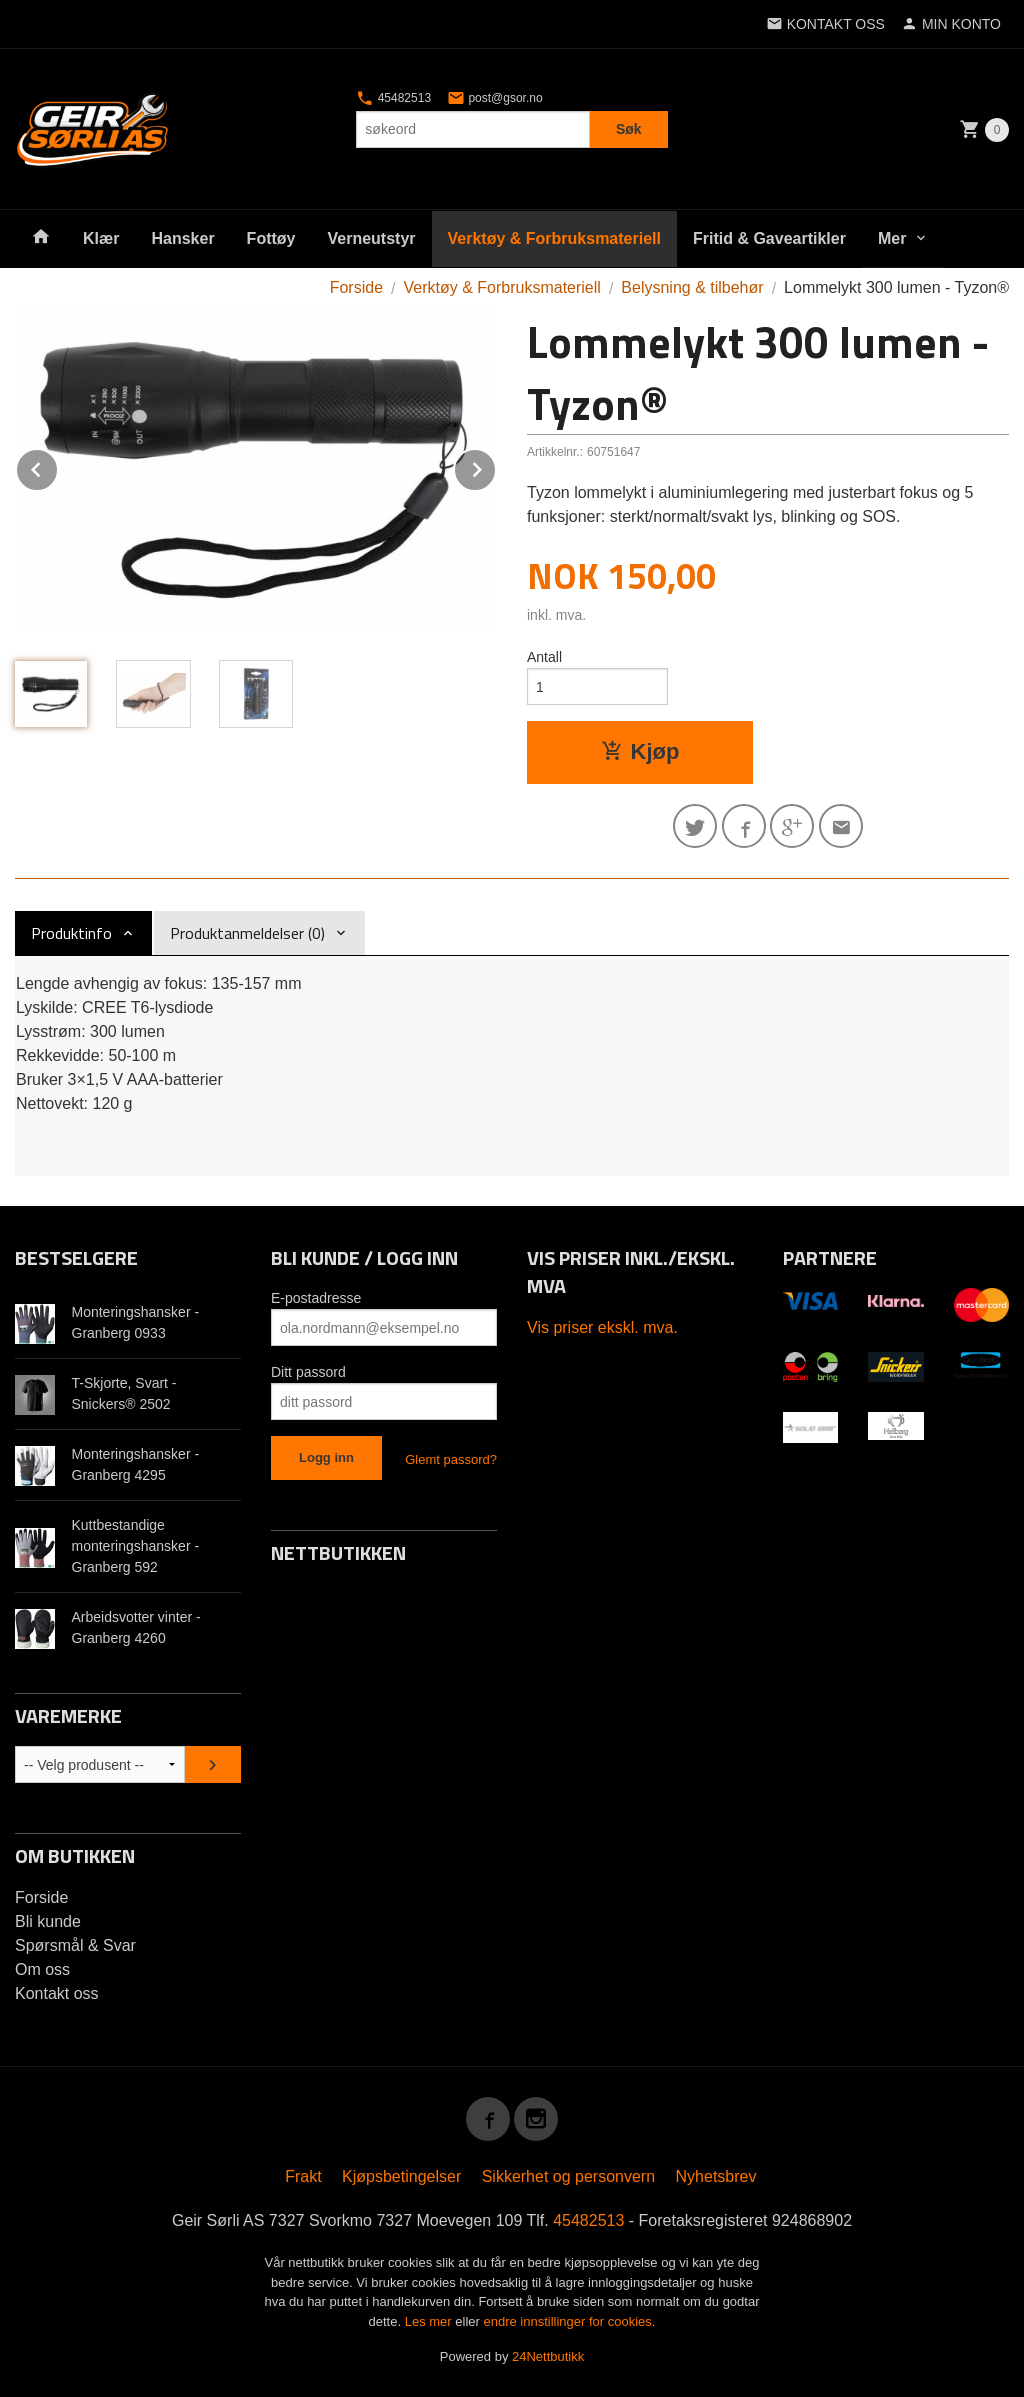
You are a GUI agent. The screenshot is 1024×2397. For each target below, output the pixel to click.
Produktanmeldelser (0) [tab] (247, 933)
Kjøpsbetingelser (401, 2176)
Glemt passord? (451, 1459)
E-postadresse (316, 1298)
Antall (544, 657)
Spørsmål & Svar (75, 1945)
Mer (892, 238)
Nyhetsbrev (716, 2176)
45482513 (393, 98)
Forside (356, 287)
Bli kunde (48, 1921)
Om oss (42, 1969)
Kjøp (640, 751)
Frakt (303, 2176)
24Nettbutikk (548, 2356)
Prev (58, 466)
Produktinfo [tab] (71, 933)
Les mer (430, 2321)
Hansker (182, 238)
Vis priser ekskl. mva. (602, 1327)
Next (496, 466)
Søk (629, 129)
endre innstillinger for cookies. (569, 2321)
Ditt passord (308, 1372)
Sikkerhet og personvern (568, 2176)
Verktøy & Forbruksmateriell (554, 238)
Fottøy (271, 238)
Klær (101, 238)
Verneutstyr (371, 238)
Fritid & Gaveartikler (769, 238)
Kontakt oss (57, 1993)
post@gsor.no (495, 98)
